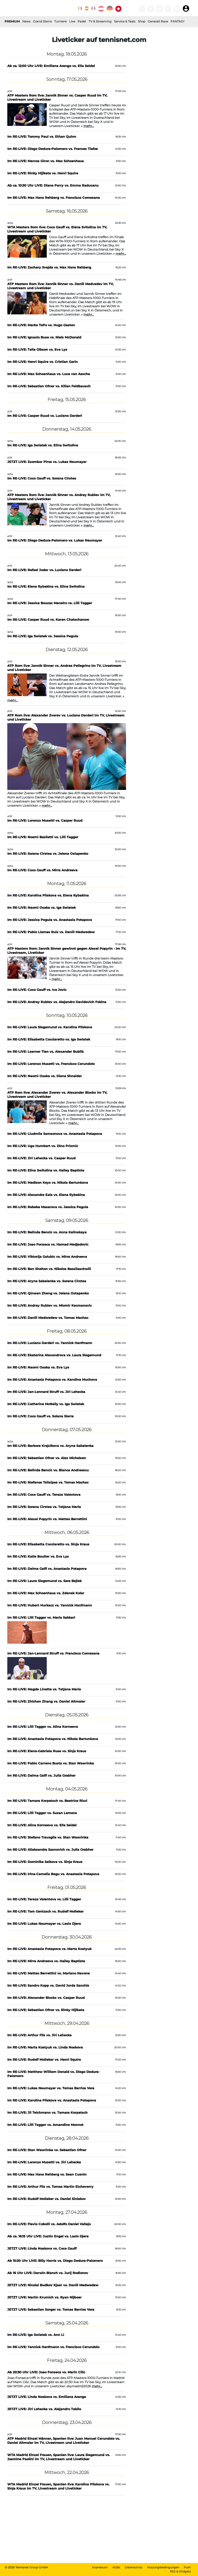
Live (72, 21)
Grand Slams (42, 21)
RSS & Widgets (180, 2571)
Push (187, 2567)
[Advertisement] (99, 2532)
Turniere (60, 21)
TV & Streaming (100, 21)
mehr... (88, 126)
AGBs (116, 2567)
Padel (82, 21)
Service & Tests (124, 21)
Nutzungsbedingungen (163, 2567)
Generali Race (158, 21)
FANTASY (178, 21)
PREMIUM (12, 21)
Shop (141, 21)
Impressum (100, 2567)
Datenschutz (133, 2567)
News (26, 21)
